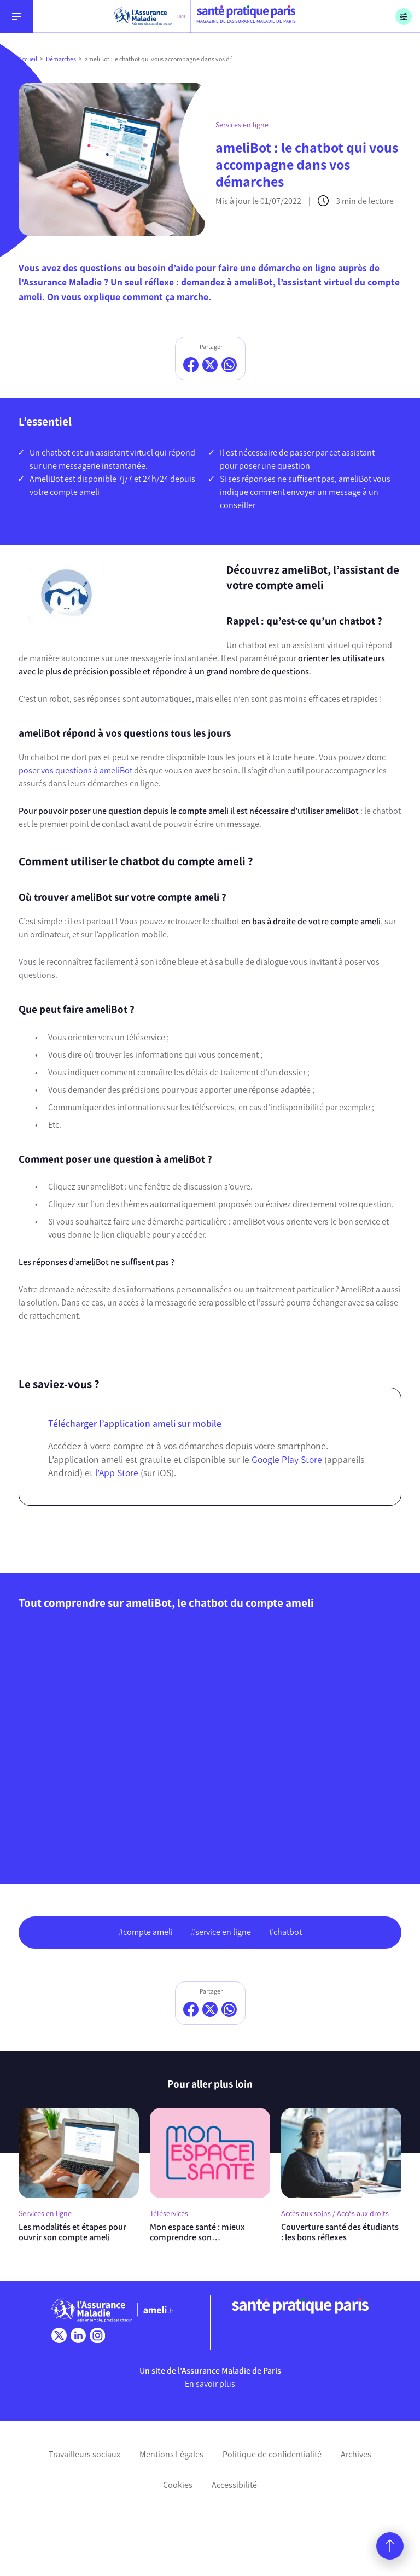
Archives (356, 2454)
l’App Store (116, 1472)
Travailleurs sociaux (84, 2454)
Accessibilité (234, 2485)
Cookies (177, 2485)
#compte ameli (146, 1932)
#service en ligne (221, 1932)
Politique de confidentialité (272, 2454)
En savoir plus (210, 2384)
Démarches (61, 59)
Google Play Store (287, 1459)
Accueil (28, 59)
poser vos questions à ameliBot (75, 770)
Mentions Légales (171, 2454)
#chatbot (285, 1932)
